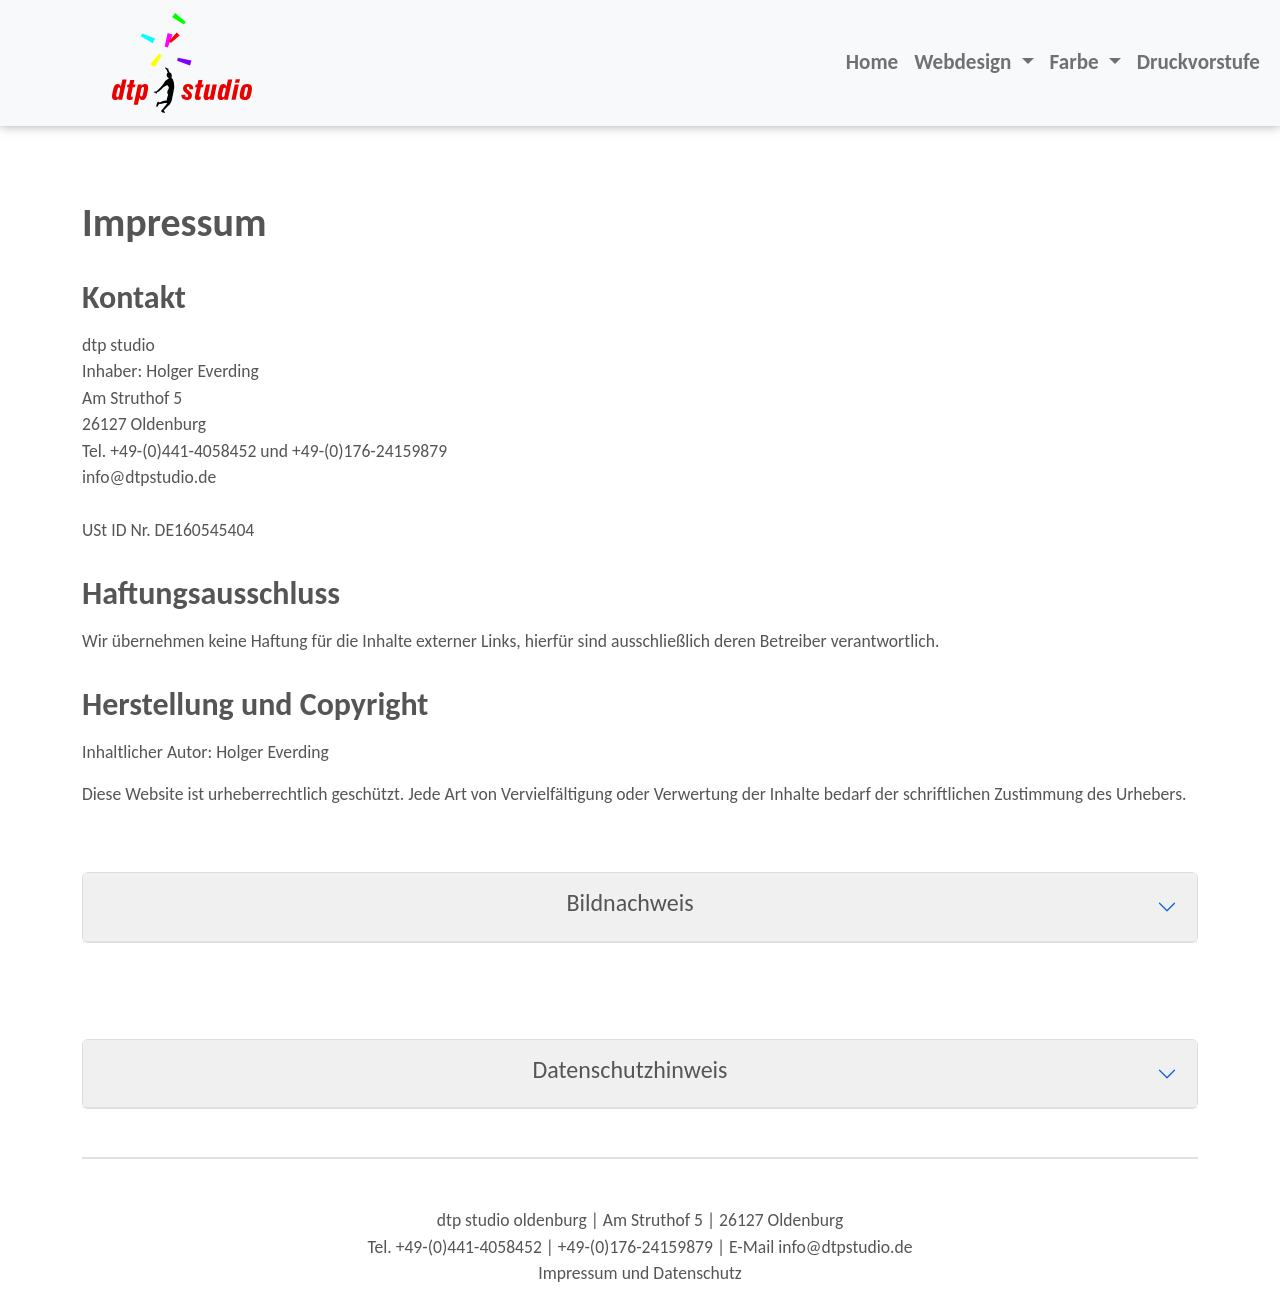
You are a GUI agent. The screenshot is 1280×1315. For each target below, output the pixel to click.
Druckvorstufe (1198, 62)
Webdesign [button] (965, 62)
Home (872, 62)
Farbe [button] (1077, 62)
